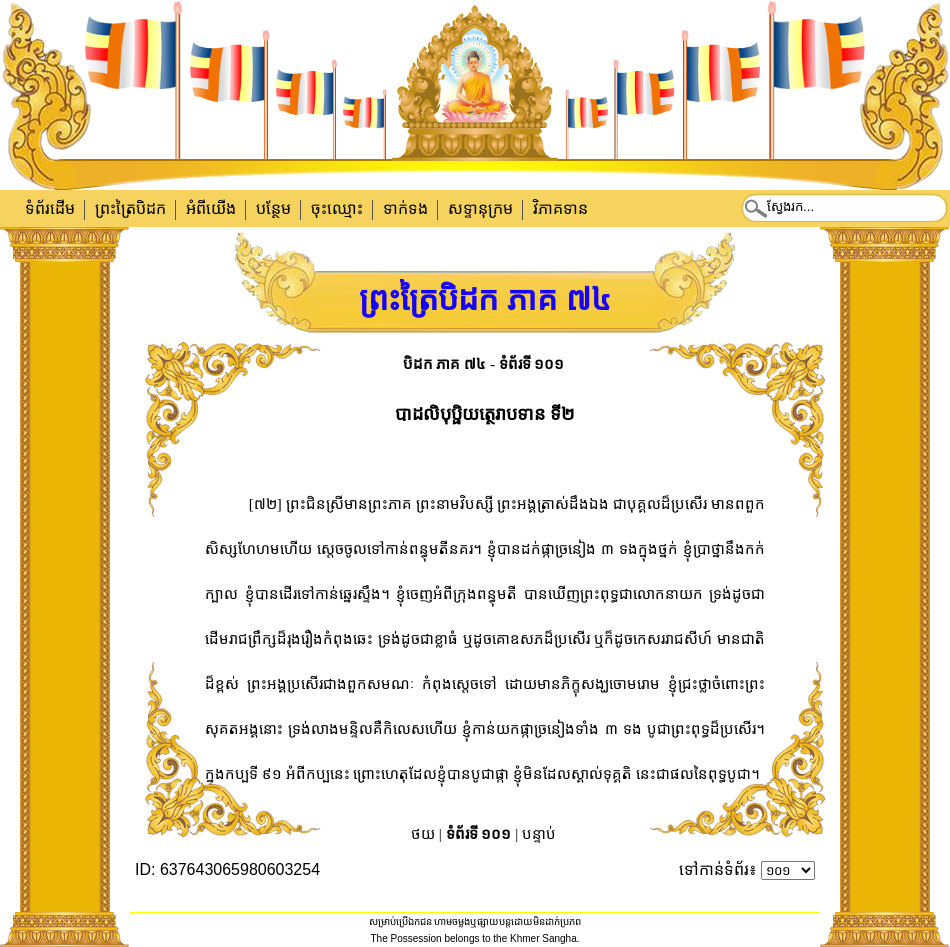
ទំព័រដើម (50, 208)
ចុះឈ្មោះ (337, 208)
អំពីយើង (211, 208)
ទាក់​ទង (405, 208)
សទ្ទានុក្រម (480, 208)
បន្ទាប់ (539, 834)
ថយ (423, 834)
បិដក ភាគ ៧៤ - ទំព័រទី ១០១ (484, 364)
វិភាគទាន (560, 208)
